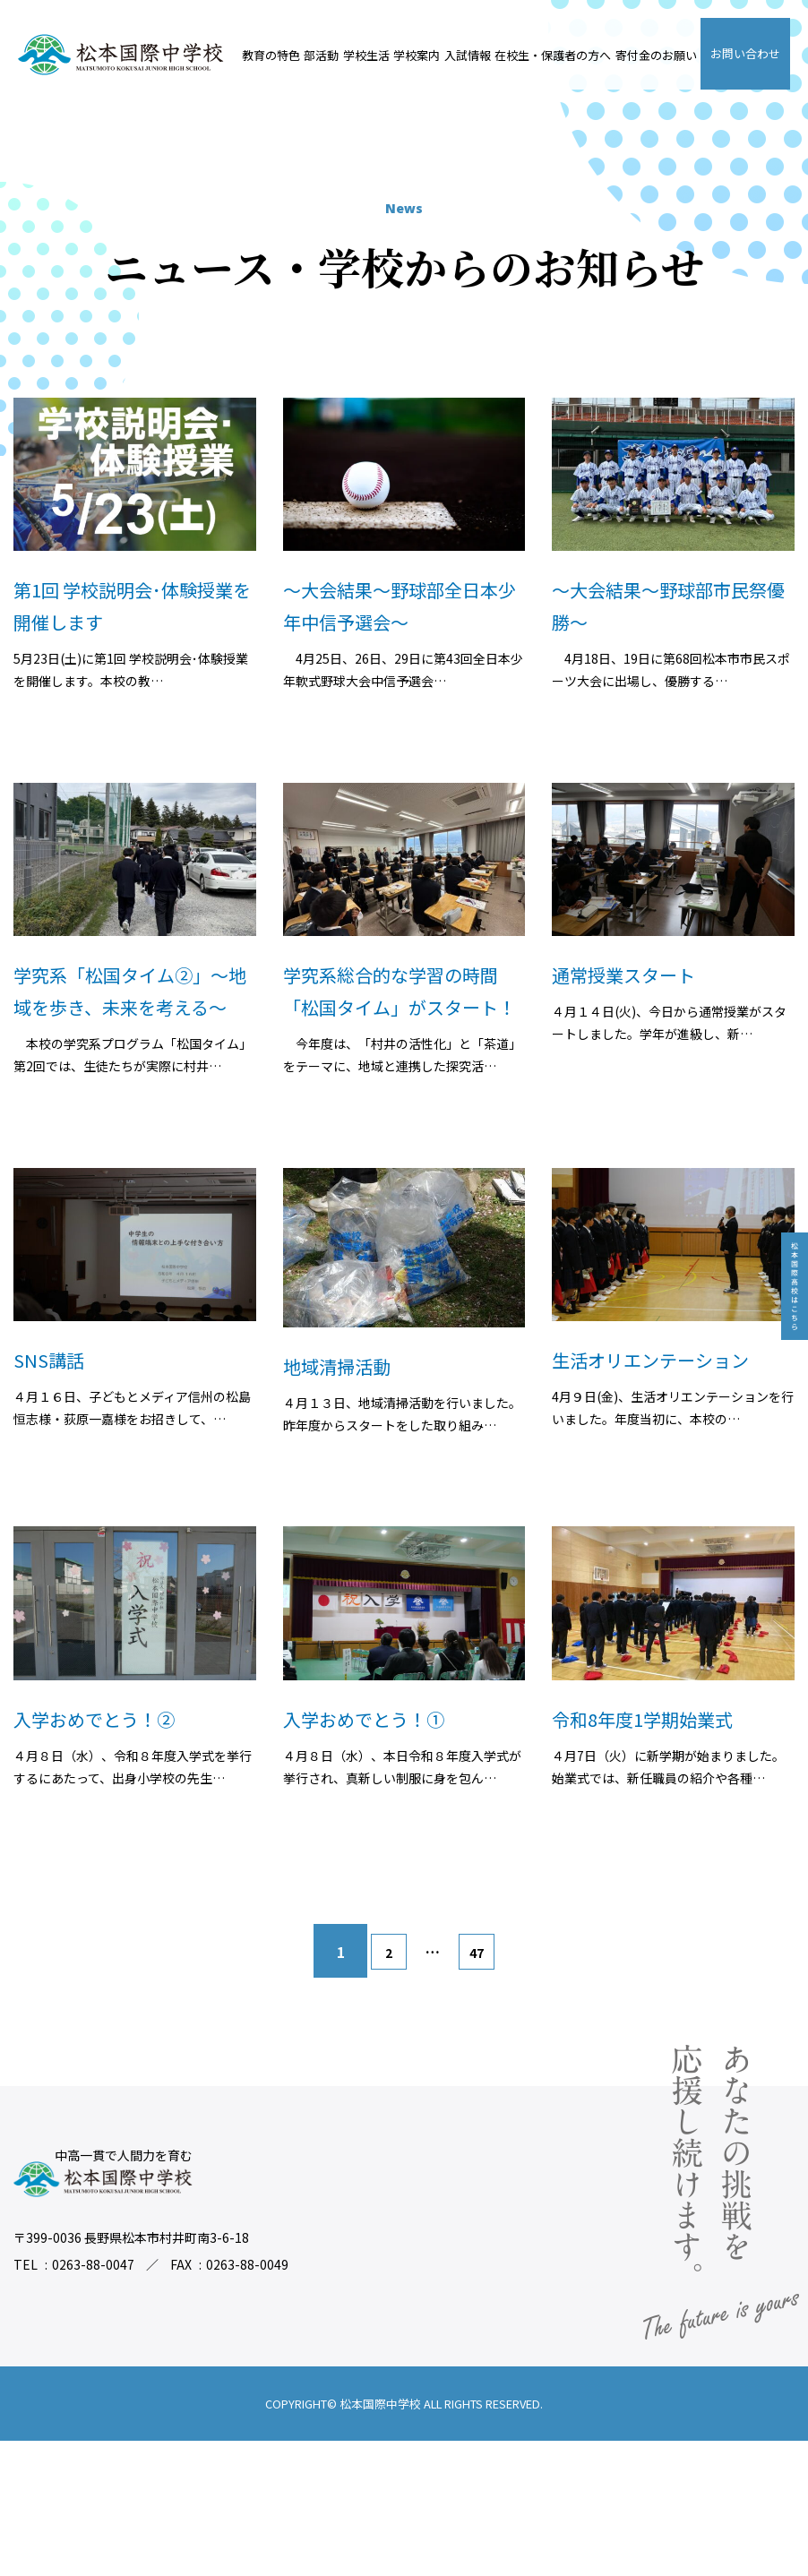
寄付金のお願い (656, 55)
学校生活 (366, 55)
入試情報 (467, 55)
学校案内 (416, 55)
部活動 (321, 55)
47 (485, 2088)
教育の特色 (271, 55)
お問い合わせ (745, 53)
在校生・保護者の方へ (552, 55)
